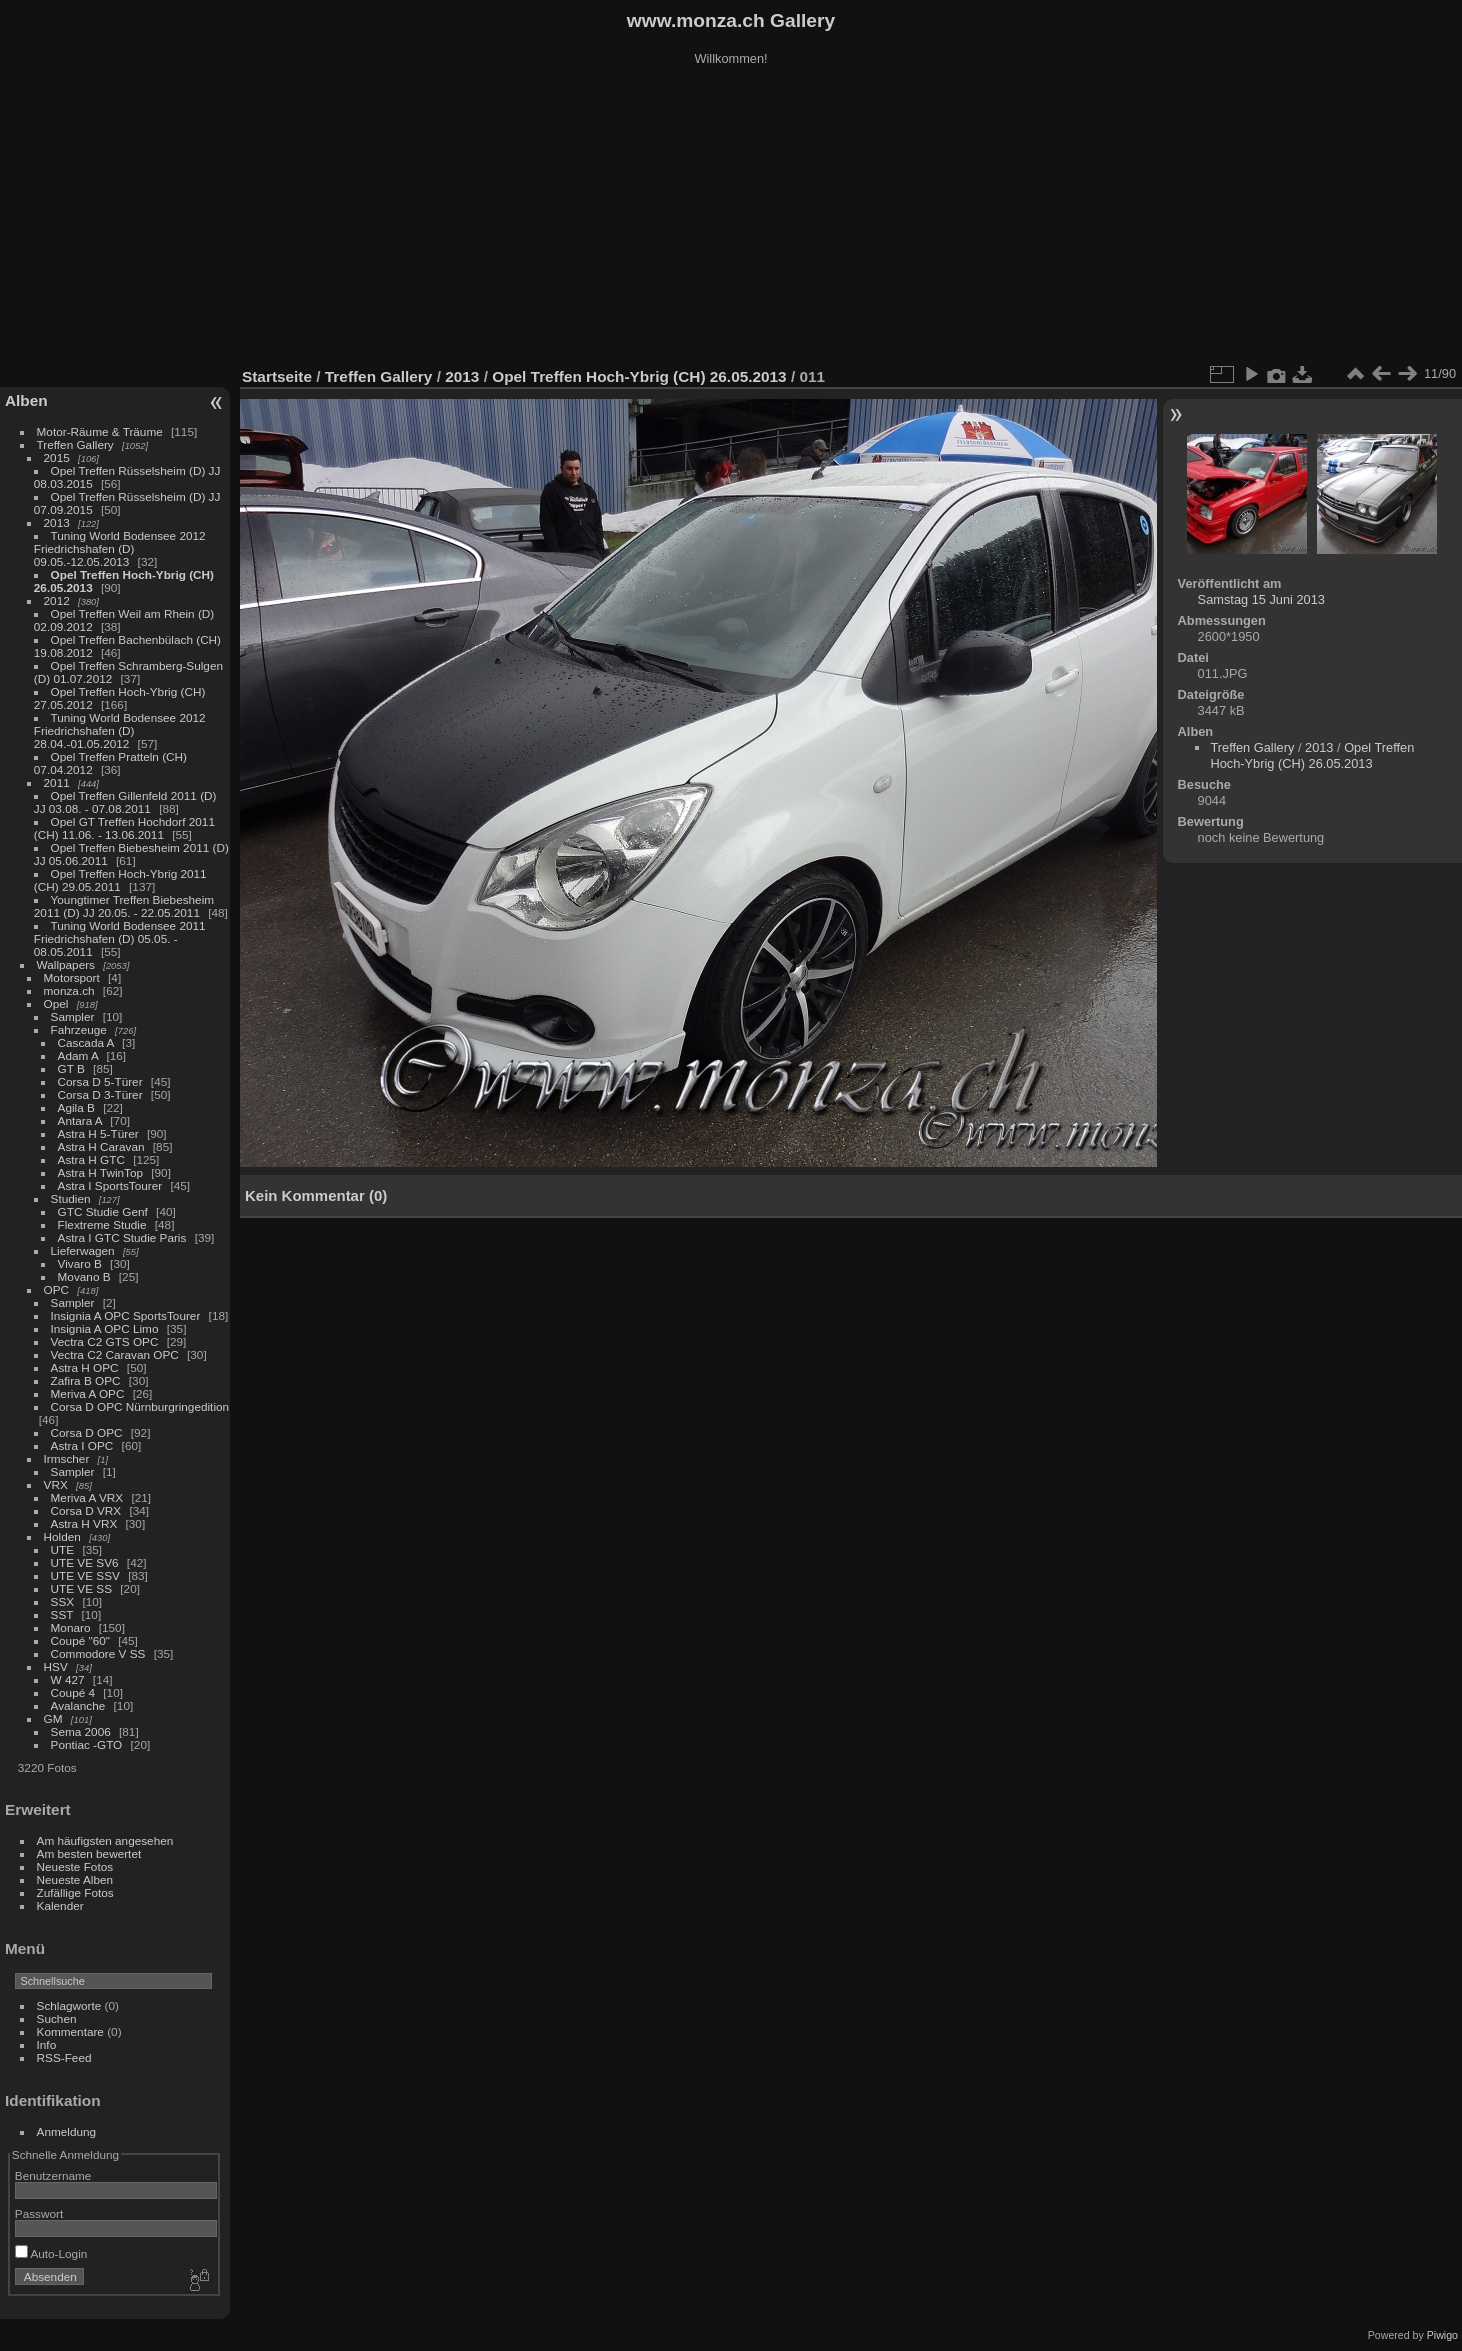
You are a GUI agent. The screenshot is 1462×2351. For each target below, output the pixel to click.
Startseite (277, 376)
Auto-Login (51, 2253)
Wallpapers (66, 964)
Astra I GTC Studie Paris (122, 1237)
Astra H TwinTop (100, 1172)
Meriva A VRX (87, 1497)
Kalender (60, 1905)
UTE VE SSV (85, 1575)
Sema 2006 (81, 1731)
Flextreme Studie (102, 1224)
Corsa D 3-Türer (100, 1094)
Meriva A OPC (88, 1393)
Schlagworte (69, 2005)
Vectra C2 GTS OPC (105, 1341)
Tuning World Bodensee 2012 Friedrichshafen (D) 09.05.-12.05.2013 (120, 548)
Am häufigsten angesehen (105, 1840)
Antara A (80, 1120)
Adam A (78, 1055)
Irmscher (67, 1458)
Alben (26, 400)
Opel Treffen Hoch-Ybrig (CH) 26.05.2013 (641, 376)
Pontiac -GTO (87, 1744)
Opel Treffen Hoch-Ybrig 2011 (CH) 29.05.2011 (120, 880)
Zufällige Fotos (75, 1892)
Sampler (73, 1016)
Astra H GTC (91, 1159)
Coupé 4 (73, 1692)
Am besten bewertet (89, 1853)
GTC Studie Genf (103, 1211)
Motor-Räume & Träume (100, 431)
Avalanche (78, 1705)
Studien (71, 1198)
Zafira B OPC (86, 1380)
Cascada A (86, 1042)
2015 (57, 457)
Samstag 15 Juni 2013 (1261, 599)
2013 (57, 522)
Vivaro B (80, 1263)
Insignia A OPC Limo (105, 1328)
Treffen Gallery (75, 444)
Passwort (39, 2213)
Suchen (57, 2018)
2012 (57, 600)
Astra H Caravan (101, 1146)
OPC (57, 1289)
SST (62, 1614)
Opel (56, 1003)
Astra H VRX (84, 1523)
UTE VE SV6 (85, 1562)
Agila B (76, 1107)
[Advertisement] (731, 219)
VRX (56, 1484)
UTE (63, 1549)
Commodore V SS (98, 1653)
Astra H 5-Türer (98, 1133)
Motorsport (72, 977)
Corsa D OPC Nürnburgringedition (140, 1406)
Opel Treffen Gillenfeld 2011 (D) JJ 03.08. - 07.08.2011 (125, 802)
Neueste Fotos (75, 1866)
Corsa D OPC (87, 1432)
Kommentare (70, 2031)
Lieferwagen (83, 1250)
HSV (56, 1666)
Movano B (84, 1276)
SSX (63, 1601)
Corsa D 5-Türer (100, 1081)
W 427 (68, 1679)
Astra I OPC (82, 1445)
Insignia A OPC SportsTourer (126, 1315)
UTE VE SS (81, 1588)
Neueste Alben (75, 1879)
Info (47, 2044)
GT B (71, 1068)
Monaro (71, 1627)
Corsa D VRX (86, 1510)
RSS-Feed (64, 2057)
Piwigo (1442, 2335)
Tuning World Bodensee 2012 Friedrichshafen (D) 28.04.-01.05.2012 (120, 730)
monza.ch (69, 990)
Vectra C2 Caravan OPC (115, 1354)
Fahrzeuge (79, 1029)
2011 (57, 782)
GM (53, 1718)
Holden (62, 1536)
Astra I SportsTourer (110, 1185)
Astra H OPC (85, 1367)
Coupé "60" (80, 1640)
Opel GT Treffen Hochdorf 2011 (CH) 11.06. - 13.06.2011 (124, 828)
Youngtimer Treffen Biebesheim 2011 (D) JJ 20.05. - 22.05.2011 (124, 906)
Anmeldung (67, 2131)
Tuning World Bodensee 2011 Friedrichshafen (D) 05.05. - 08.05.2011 (120, 938)
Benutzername (53, 2175)
